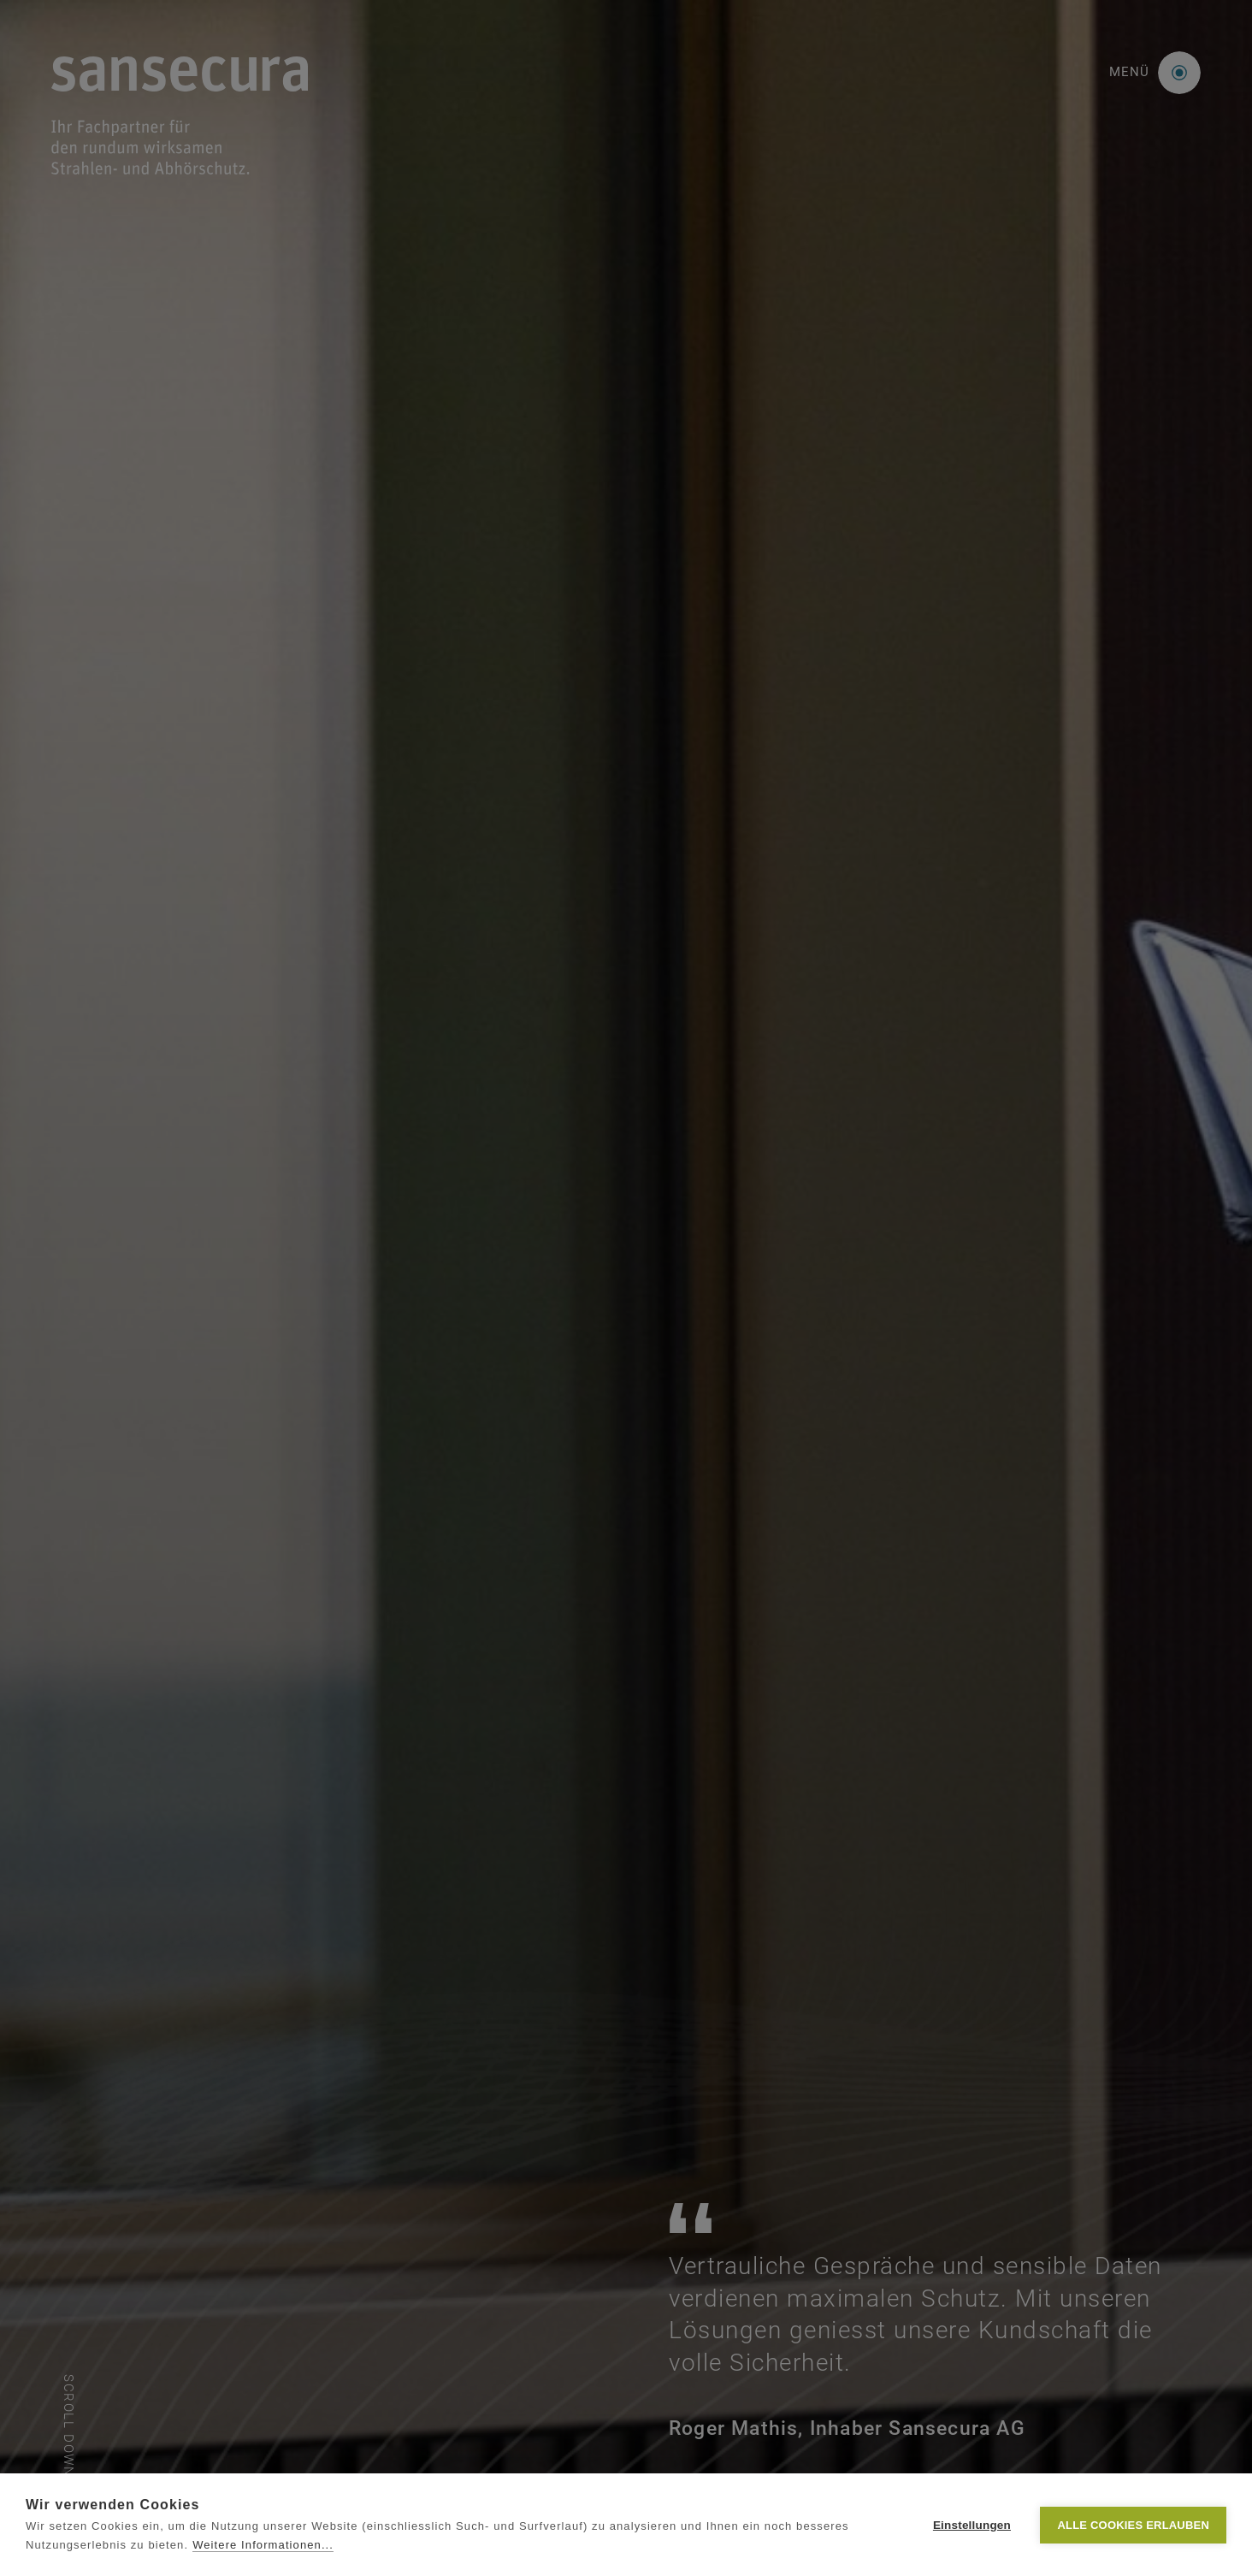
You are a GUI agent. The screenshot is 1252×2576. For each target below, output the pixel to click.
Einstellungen (972, 2525)
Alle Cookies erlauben (1133, 2525)
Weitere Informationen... (263, 2544)
